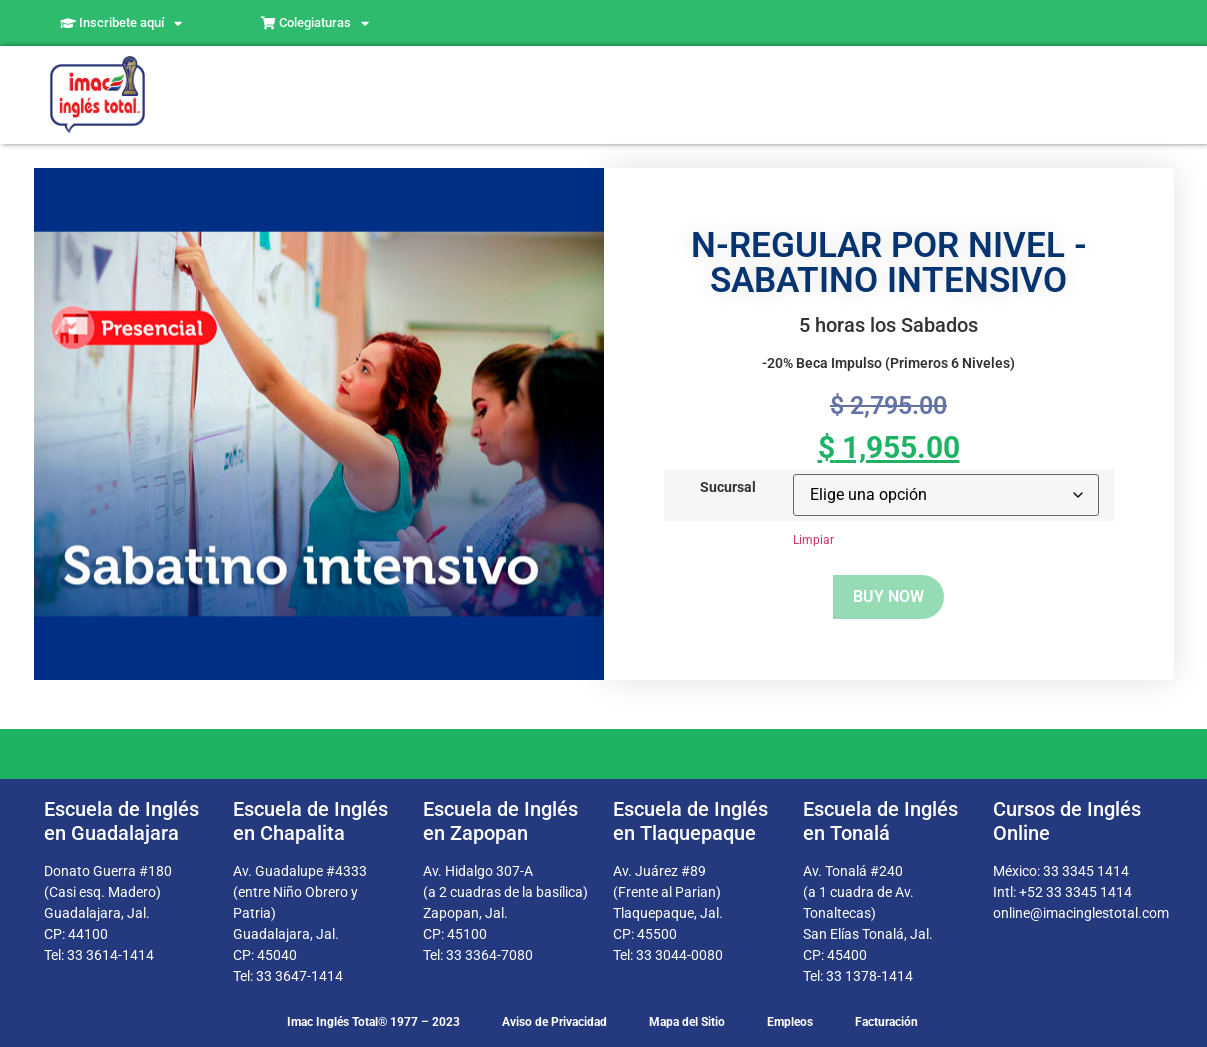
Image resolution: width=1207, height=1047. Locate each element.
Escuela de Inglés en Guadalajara (121, 821)
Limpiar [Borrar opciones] (813, 540)
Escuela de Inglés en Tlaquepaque (690, 821)
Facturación (886, 1022)
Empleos (790, 1022)
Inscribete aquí (121, 23)
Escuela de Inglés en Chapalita (310, 821)
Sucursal (728, 488)
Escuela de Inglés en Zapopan (500, 821)
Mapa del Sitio (687, 1022)
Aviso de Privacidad (554, 1022)
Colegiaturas (315, 23)
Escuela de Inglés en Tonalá (880, 821)
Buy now (888, 596)
